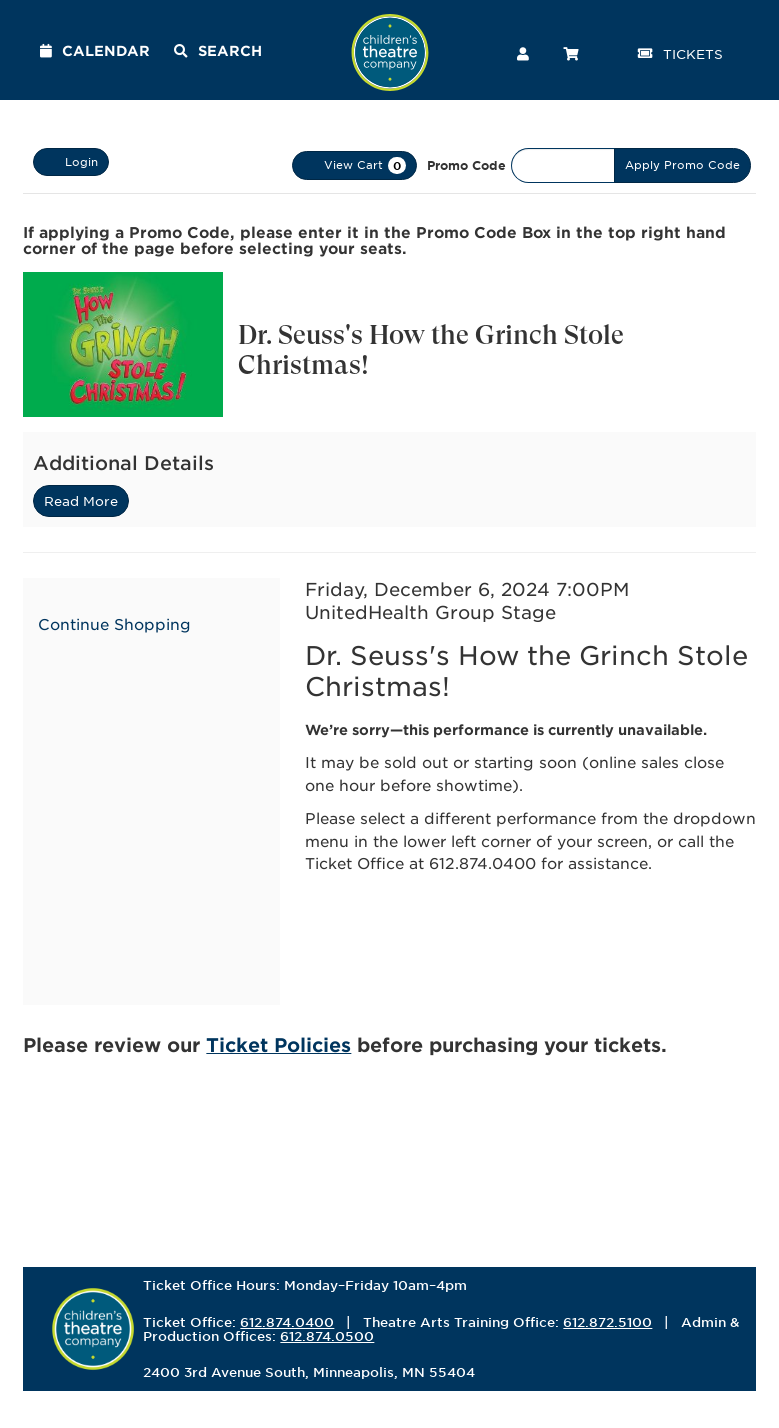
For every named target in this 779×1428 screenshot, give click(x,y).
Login (71, 162)
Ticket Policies (278, 1044)
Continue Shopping (114, 623)
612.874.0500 (327, 1336)
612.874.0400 (287, 1322)
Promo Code (466, 165)
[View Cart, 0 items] (354, 165)
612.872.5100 (607, 1322)
